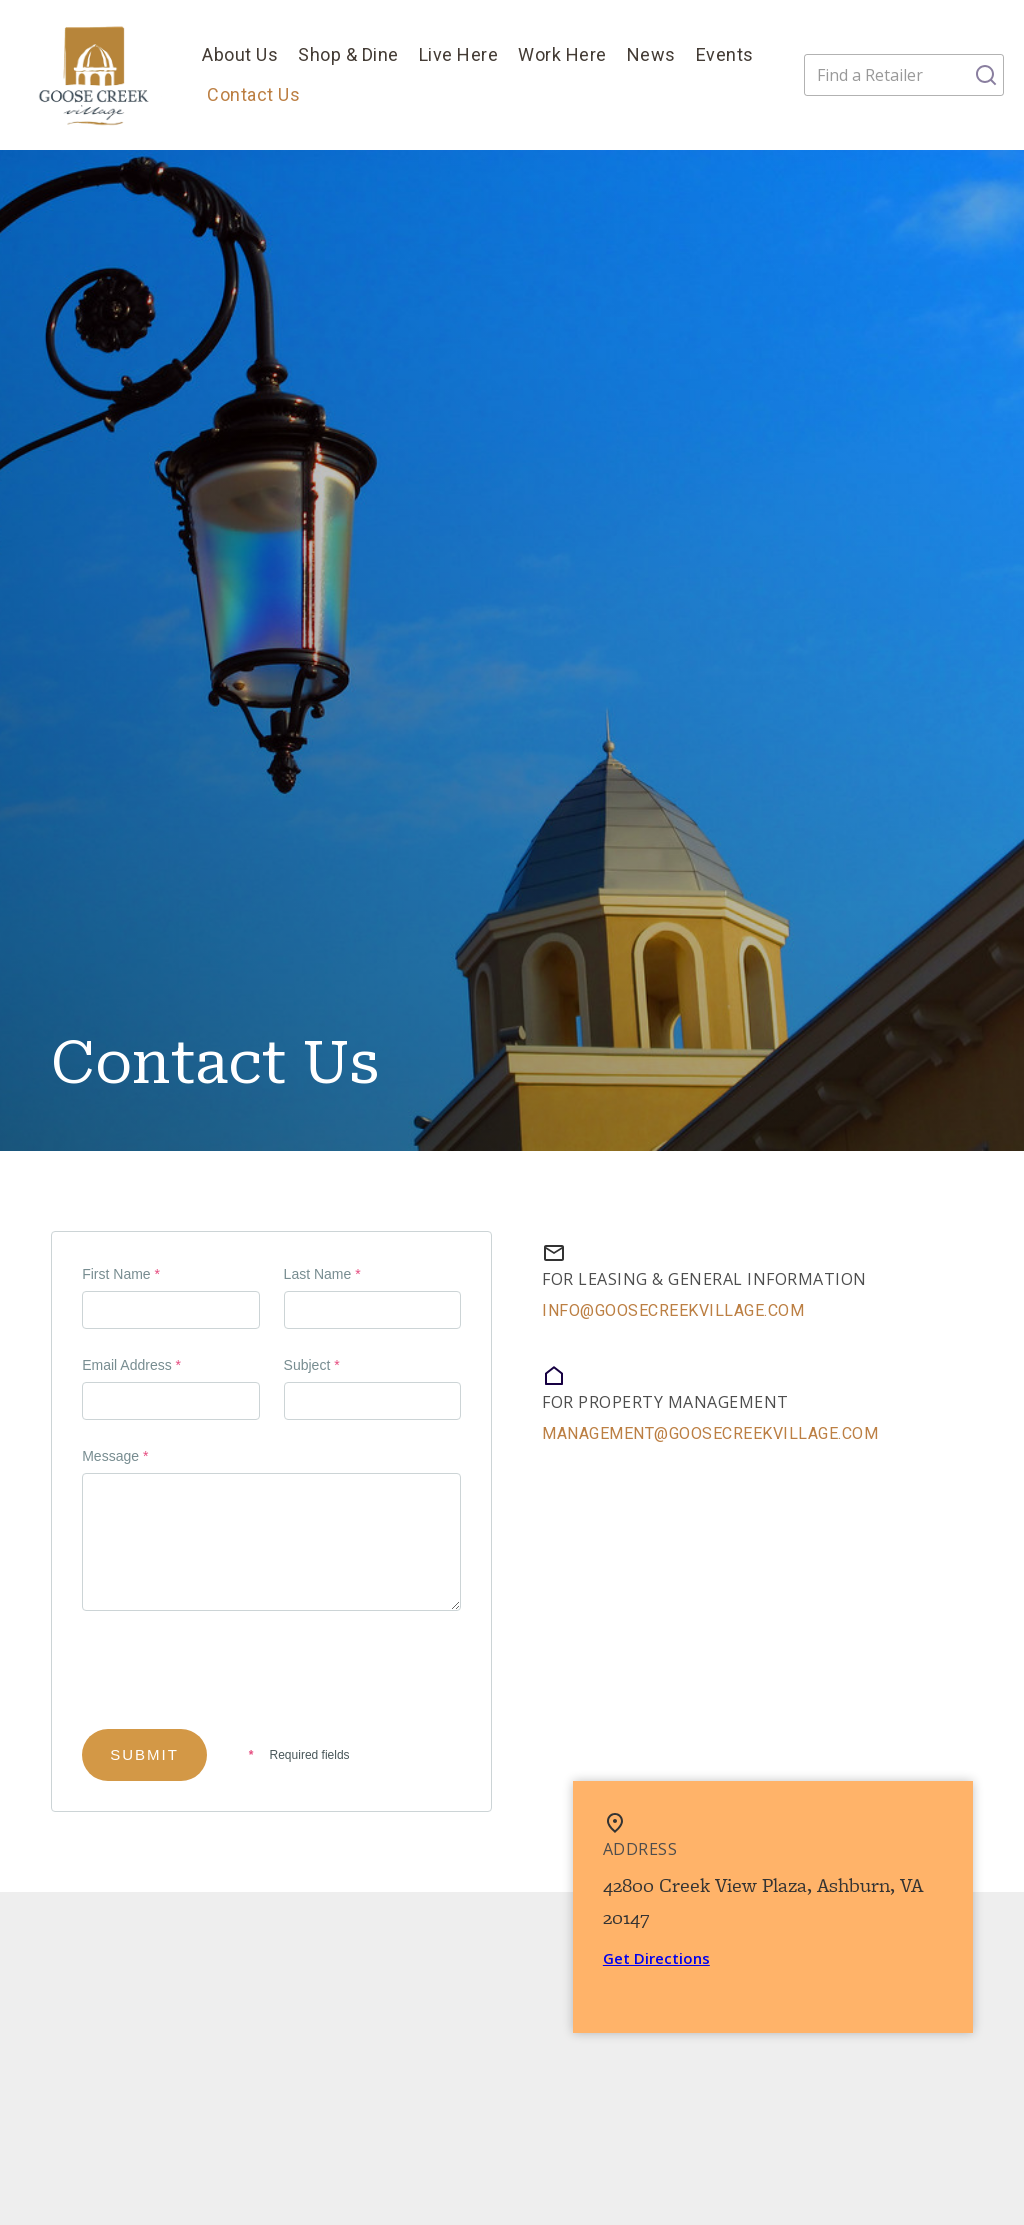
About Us (240, 54)
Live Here (459, 54)
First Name (121, 1274)
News (651, 54)
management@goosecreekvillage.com (710, 1433)
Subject (312, 1365)
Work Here (562, 54)
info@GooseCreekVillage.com (673, 1310)
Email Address (131, 1365)
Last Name (322, 1274)
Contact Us (253, 94)
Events (725, 54)
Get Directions (656, 1958)
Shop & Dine (348, 54)
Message (115, 1456)
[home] (96, 75)
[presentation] (234, 1682)
